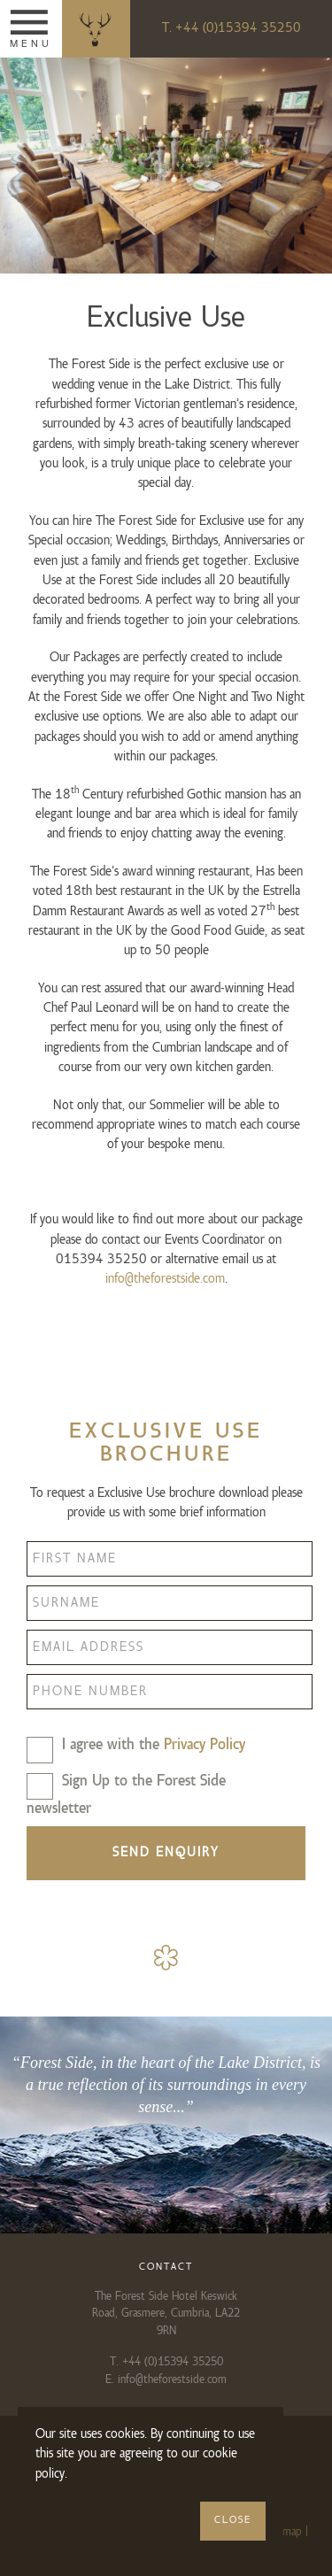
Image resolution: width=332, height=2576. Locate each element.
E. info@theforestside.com (166, 2379)
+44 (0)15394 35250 (172, 2362)
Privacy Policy (204, 1745)
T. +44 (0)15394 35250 (231, 28)
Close (232, 2520)
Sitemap (283, 2532)
